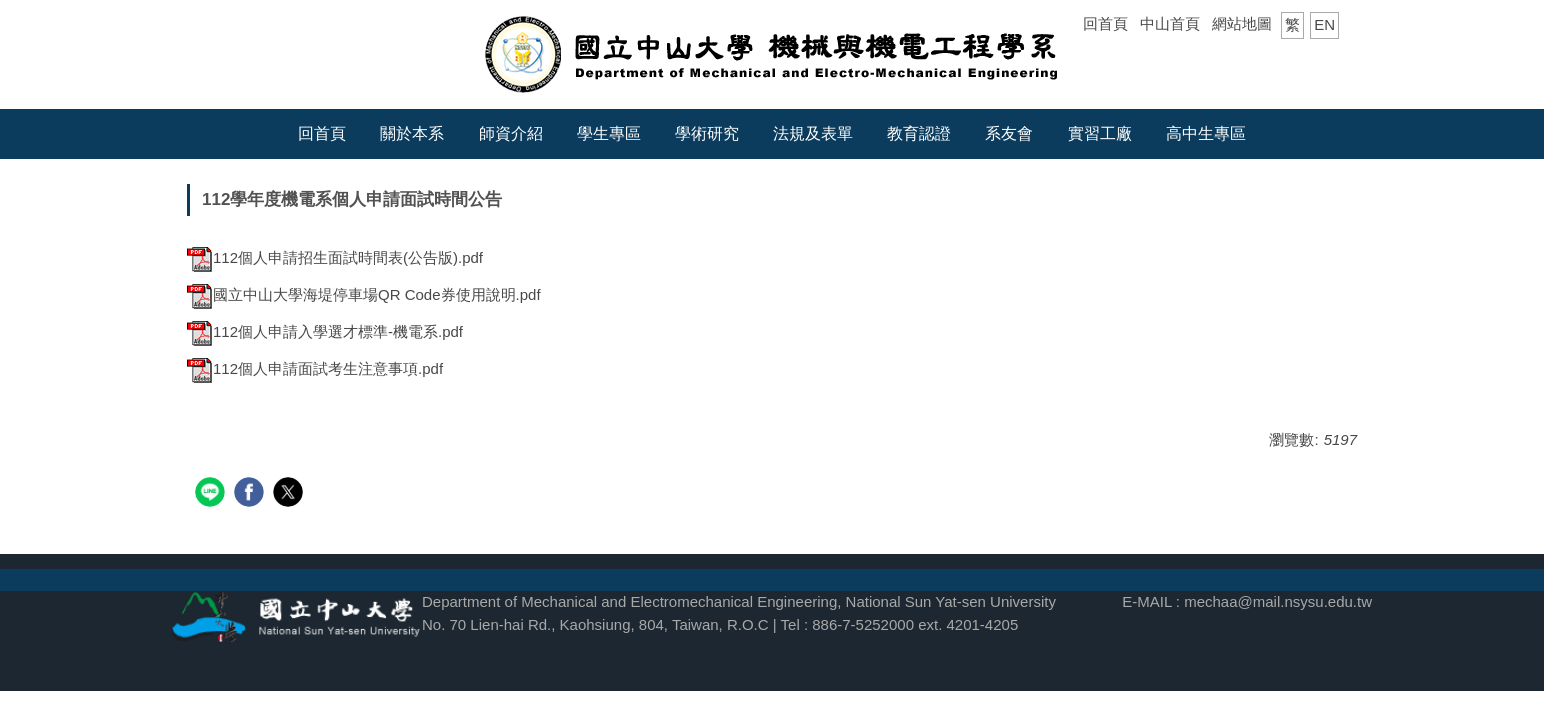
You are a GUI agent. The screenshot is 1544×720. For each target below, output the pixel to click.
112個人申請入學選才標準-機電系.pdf (325, 331)
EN (1324, 24)
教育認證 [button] (919, 133)
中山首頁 (1170, 23)
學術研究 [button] (707, 133)
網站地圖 (1242, 23)
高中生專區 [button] (1206, 133)
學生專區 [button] (609, 133)
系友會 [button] (1009, 133)
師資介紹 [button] (511, 133)
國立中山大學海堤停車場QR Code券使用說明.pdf (364, 294)
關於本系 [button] (412, 133)
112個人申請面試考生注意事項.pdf (315, 368)
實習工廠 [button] (1100, 133)
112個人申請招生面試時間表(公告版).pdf (335, 257)
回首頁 (1105, 23)
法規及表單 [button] (813, 133)
